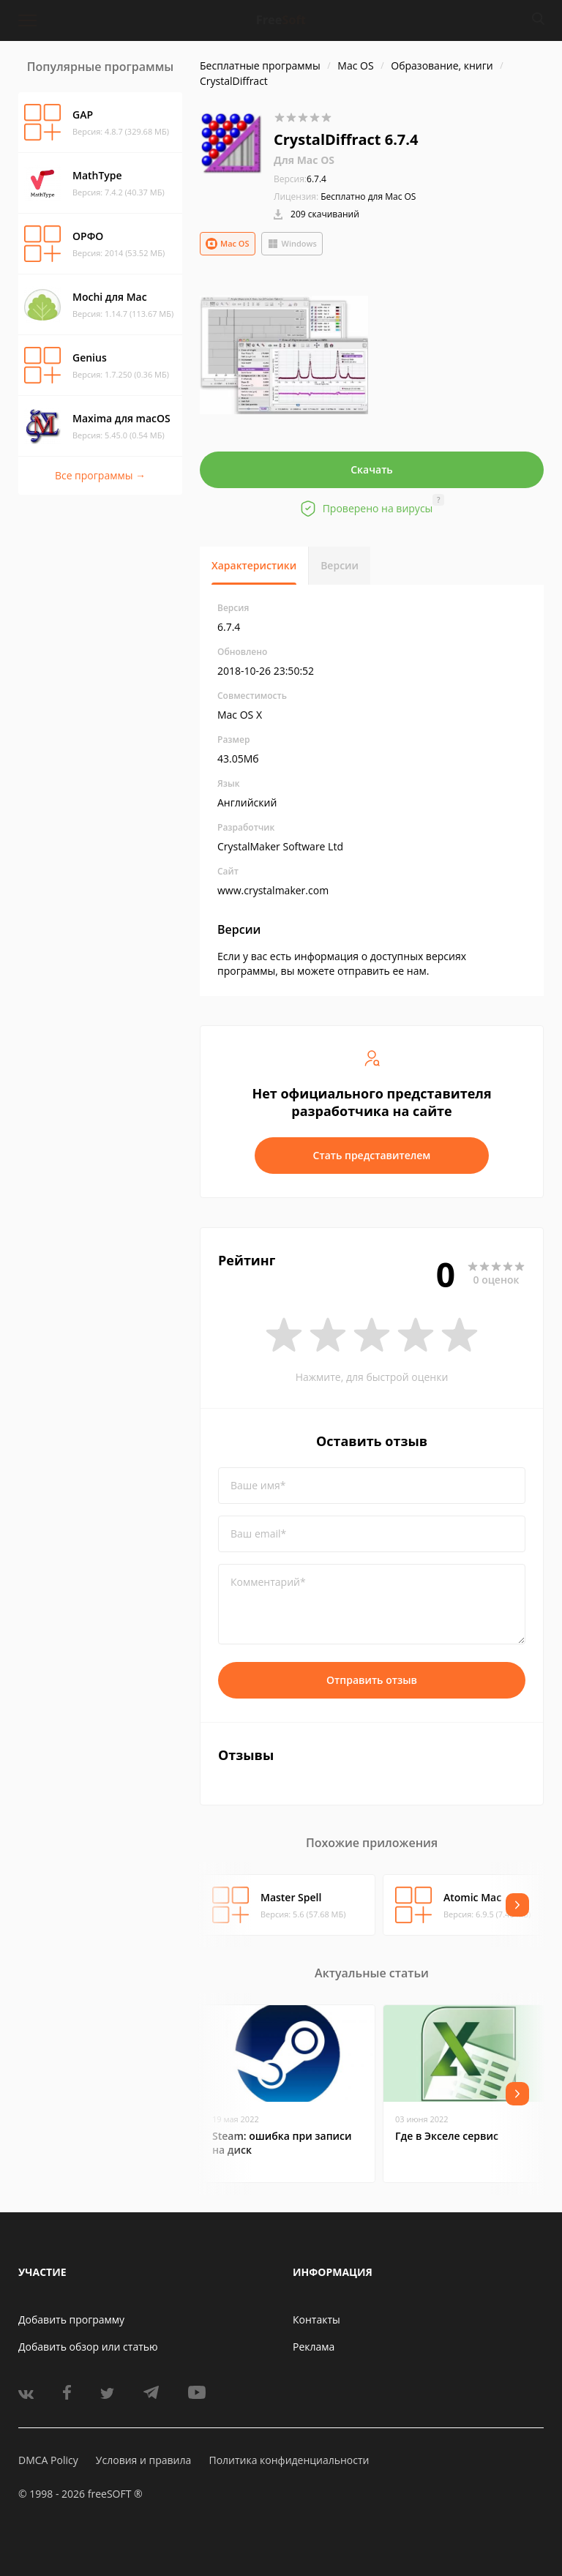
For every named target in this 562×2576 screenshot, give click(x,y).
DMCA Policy (48, 2460)
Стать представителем (372, 1155)
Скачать (372, 469)
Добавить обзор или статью (88, 2347)
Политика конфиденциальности (289, 2460)
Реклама (313, 2347)
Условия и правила (143, 2460)
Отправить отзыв (371, 1680)
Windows (292, 244)
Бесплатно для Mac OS (368, 196)
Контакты (316, 2319)
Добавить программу (71, 2319)
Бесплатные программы (260, 65)
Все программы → (100, 475)
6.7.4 (300, 179)
